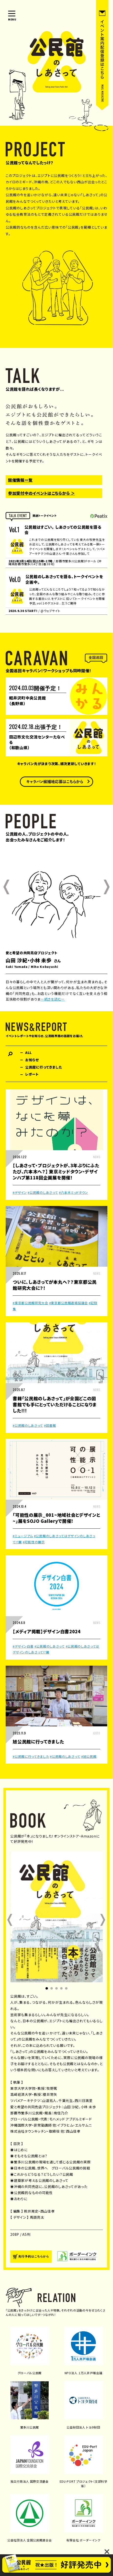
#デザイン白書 (23, 1646)
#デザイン (20, 1192)
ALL (28, 1052)
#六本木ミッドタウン (73, 1192)
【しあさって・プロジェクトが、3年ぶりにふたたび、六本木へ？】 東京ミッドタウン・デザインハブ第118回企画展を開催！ (56, 1171)
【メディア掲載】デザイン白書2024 (47, 1631)
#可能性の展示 (34, 1542)
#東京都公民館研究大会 (30, 1303)
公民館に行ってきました (43, 1067)
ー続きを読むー (53, 999)
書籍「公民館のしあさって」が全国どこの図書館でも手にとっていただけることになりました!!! (55, 1404)
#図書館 (50, 1425)
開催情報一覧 (20, 480)
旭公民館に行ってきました (38, 1741)
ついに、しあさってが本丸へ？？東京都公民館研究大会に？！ (55, 1285)
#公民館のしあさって (43, 1192)
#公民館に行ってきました (31, 1756)
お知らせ (32, 1059)
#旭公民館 (89, 1756)
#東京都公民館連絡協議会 (68, 1303)
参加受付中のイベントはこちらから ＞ (41, 493)
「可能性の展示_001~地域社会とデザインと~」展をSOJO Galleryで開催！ (56, 1518)
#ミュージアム (23, 1536)
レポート (32, 1074)
